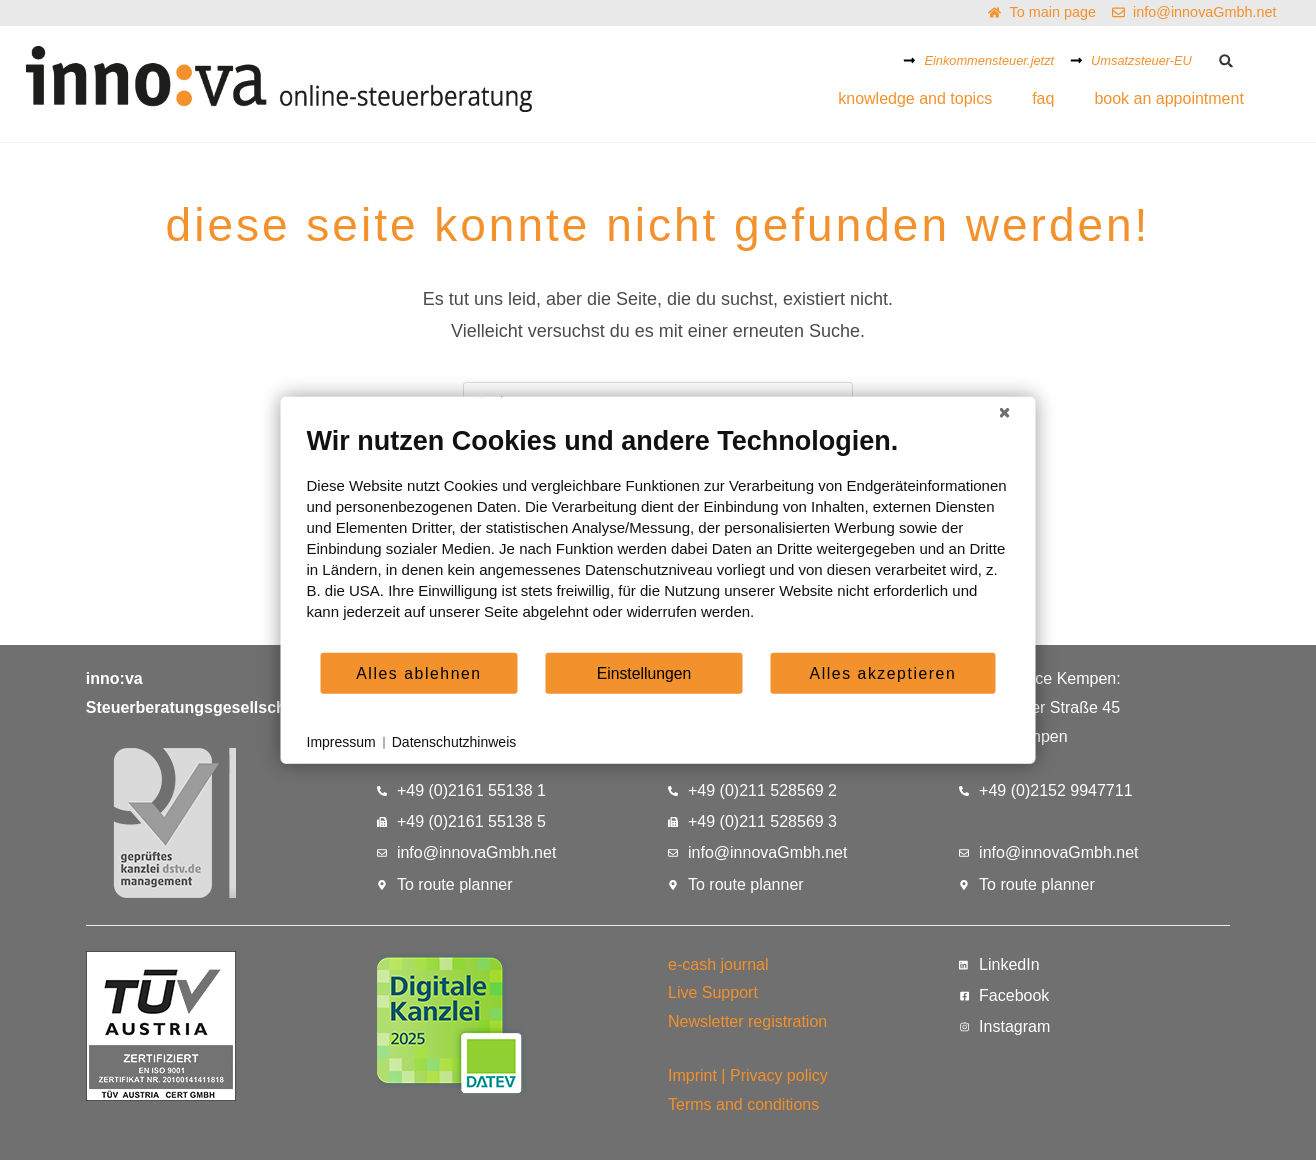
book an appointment (1168, 98)
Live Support (713, 992)
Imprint (692, 1075)
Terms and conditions (743, 1104)
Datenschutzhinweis (454, 742)
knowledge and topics (915, 98)
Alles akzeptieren (883, 672)
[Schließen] (1005, 413)
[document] (658, 538)
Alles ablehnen (418, 672)
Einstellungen (644, 672)
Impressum (341, 742)
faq (1043, 98)
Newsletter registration (747, 1021)
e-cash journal (718, 964)
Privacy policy (779, 1075)
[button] (1226, 60)
